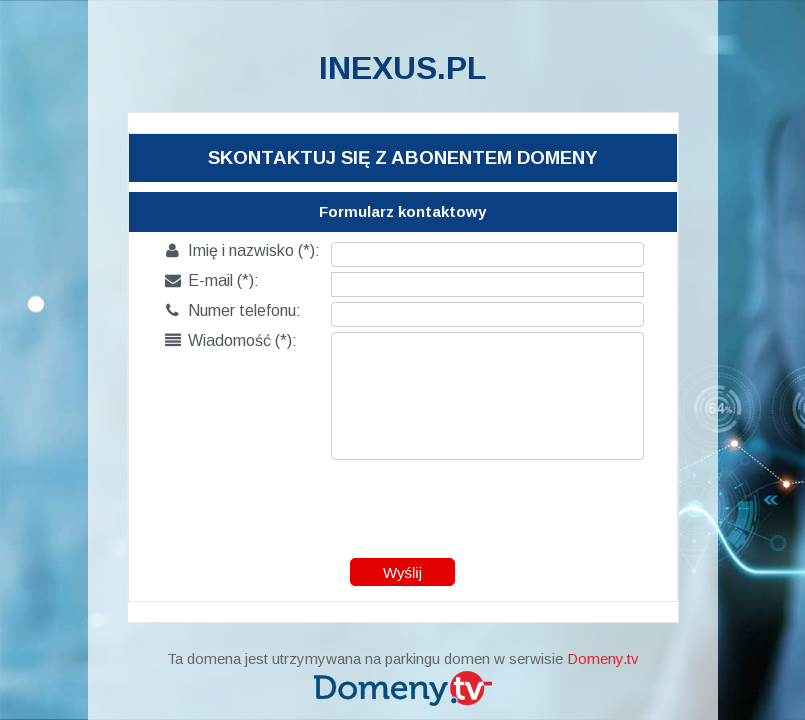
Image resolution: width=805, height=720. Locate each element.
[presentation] (404, 504)
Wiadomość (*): (231, 340)
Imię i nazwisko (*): (242, 250)
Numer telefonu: (233, 310)
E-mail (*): (212, 280)
